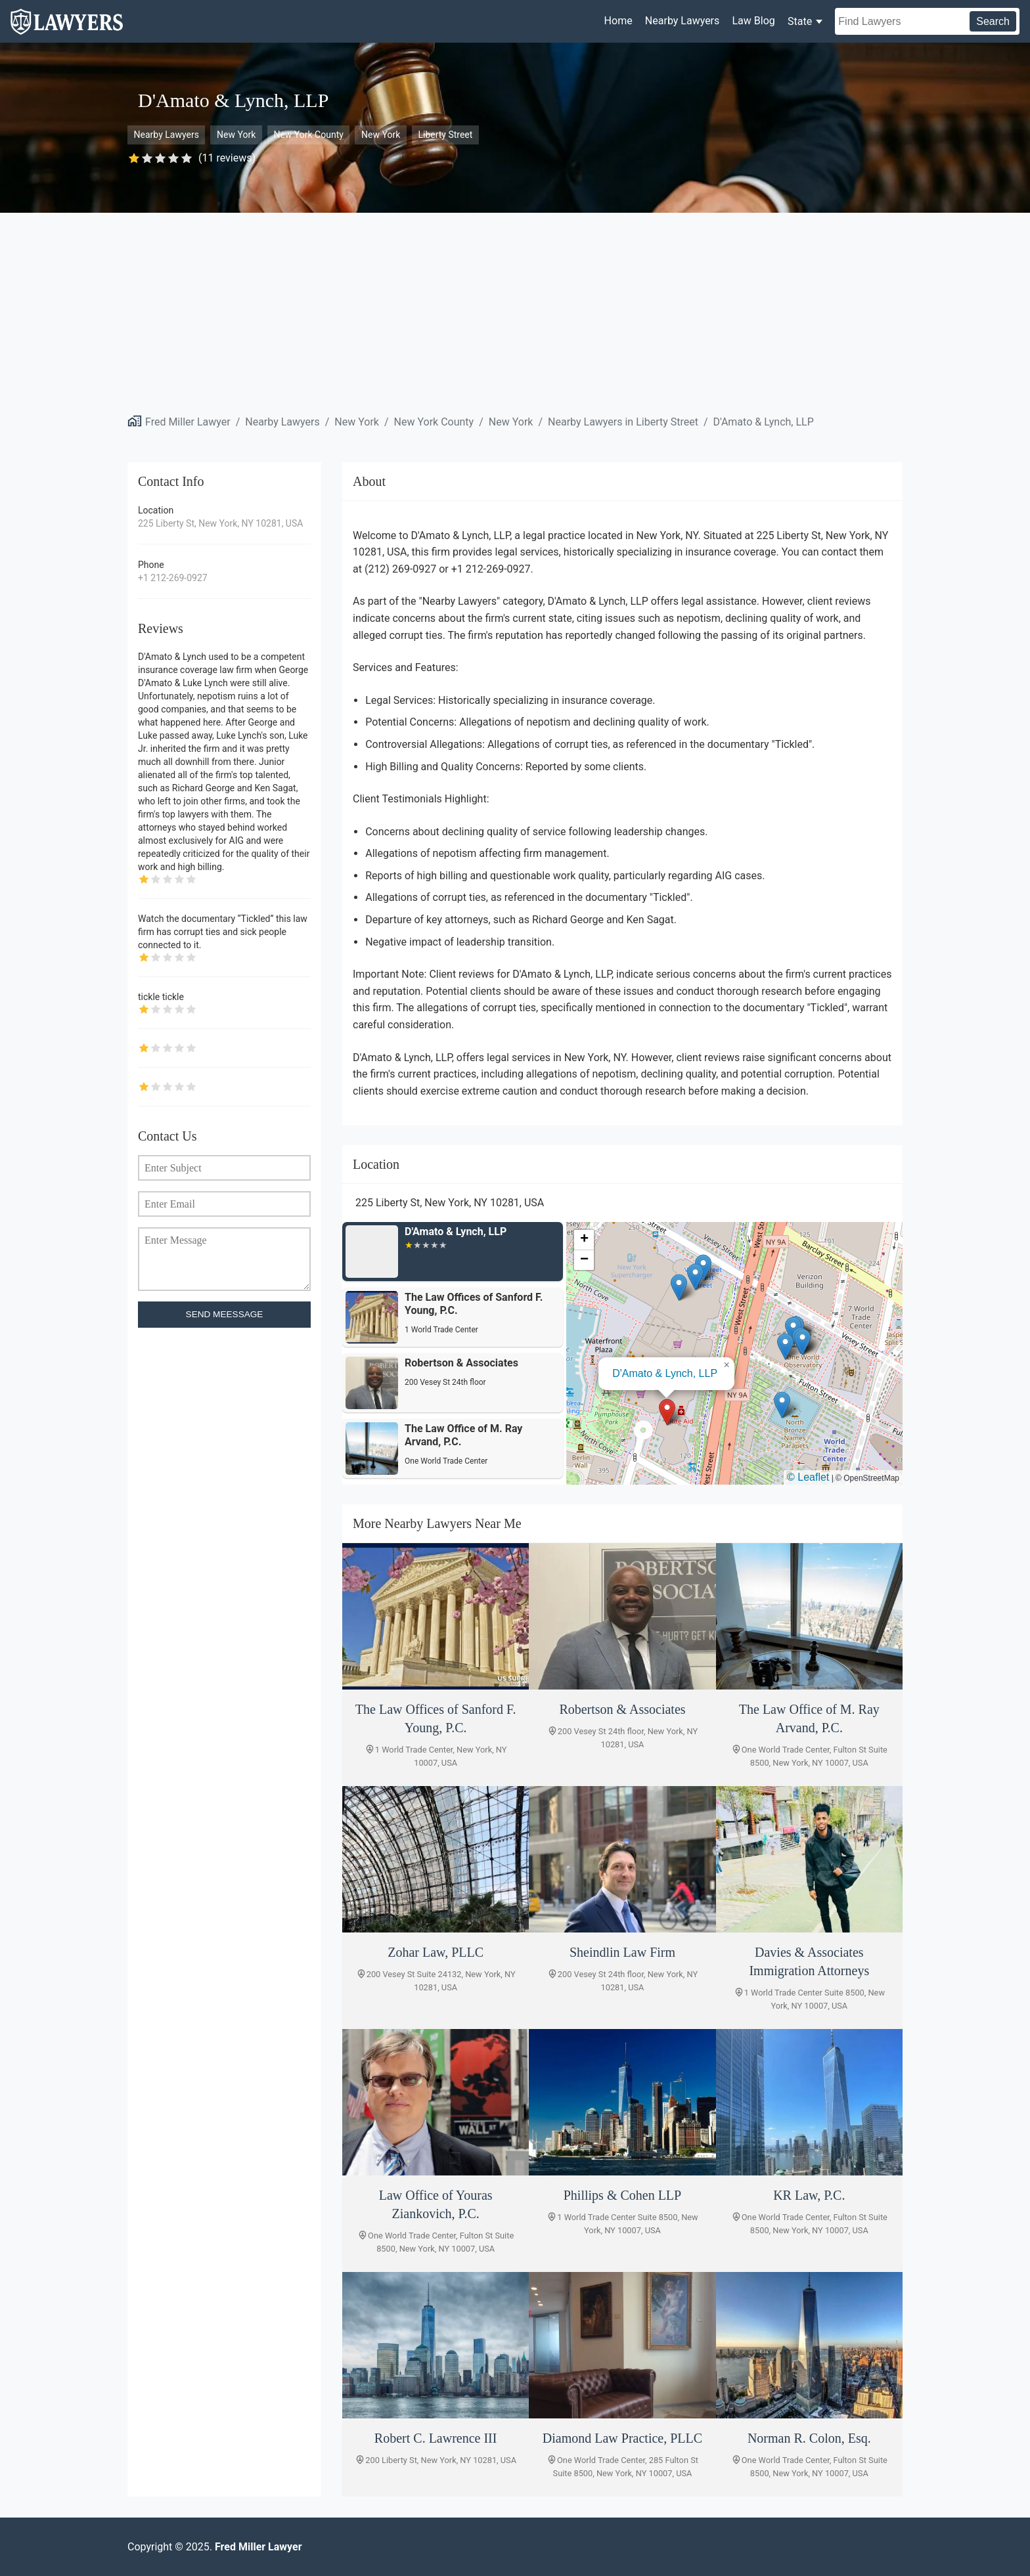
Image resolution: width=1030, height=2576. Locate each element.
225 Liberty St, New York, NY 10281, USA (220, 523)
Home (618, 20)
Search (993, 21)
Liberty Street (445, 134)
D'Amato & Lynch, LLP (763, 422)
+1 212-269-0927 (173, 578)
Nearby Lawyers (682, 20)
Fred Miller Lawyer (188, 422)
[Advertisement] (515, 311)
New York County (308, 134)
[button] (667, 1412)
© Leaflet (808, 1477)
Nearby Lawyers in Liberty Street (623, 422)
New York (236, 134)
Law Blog (753, 20)
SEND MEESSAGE (224, 1314)
